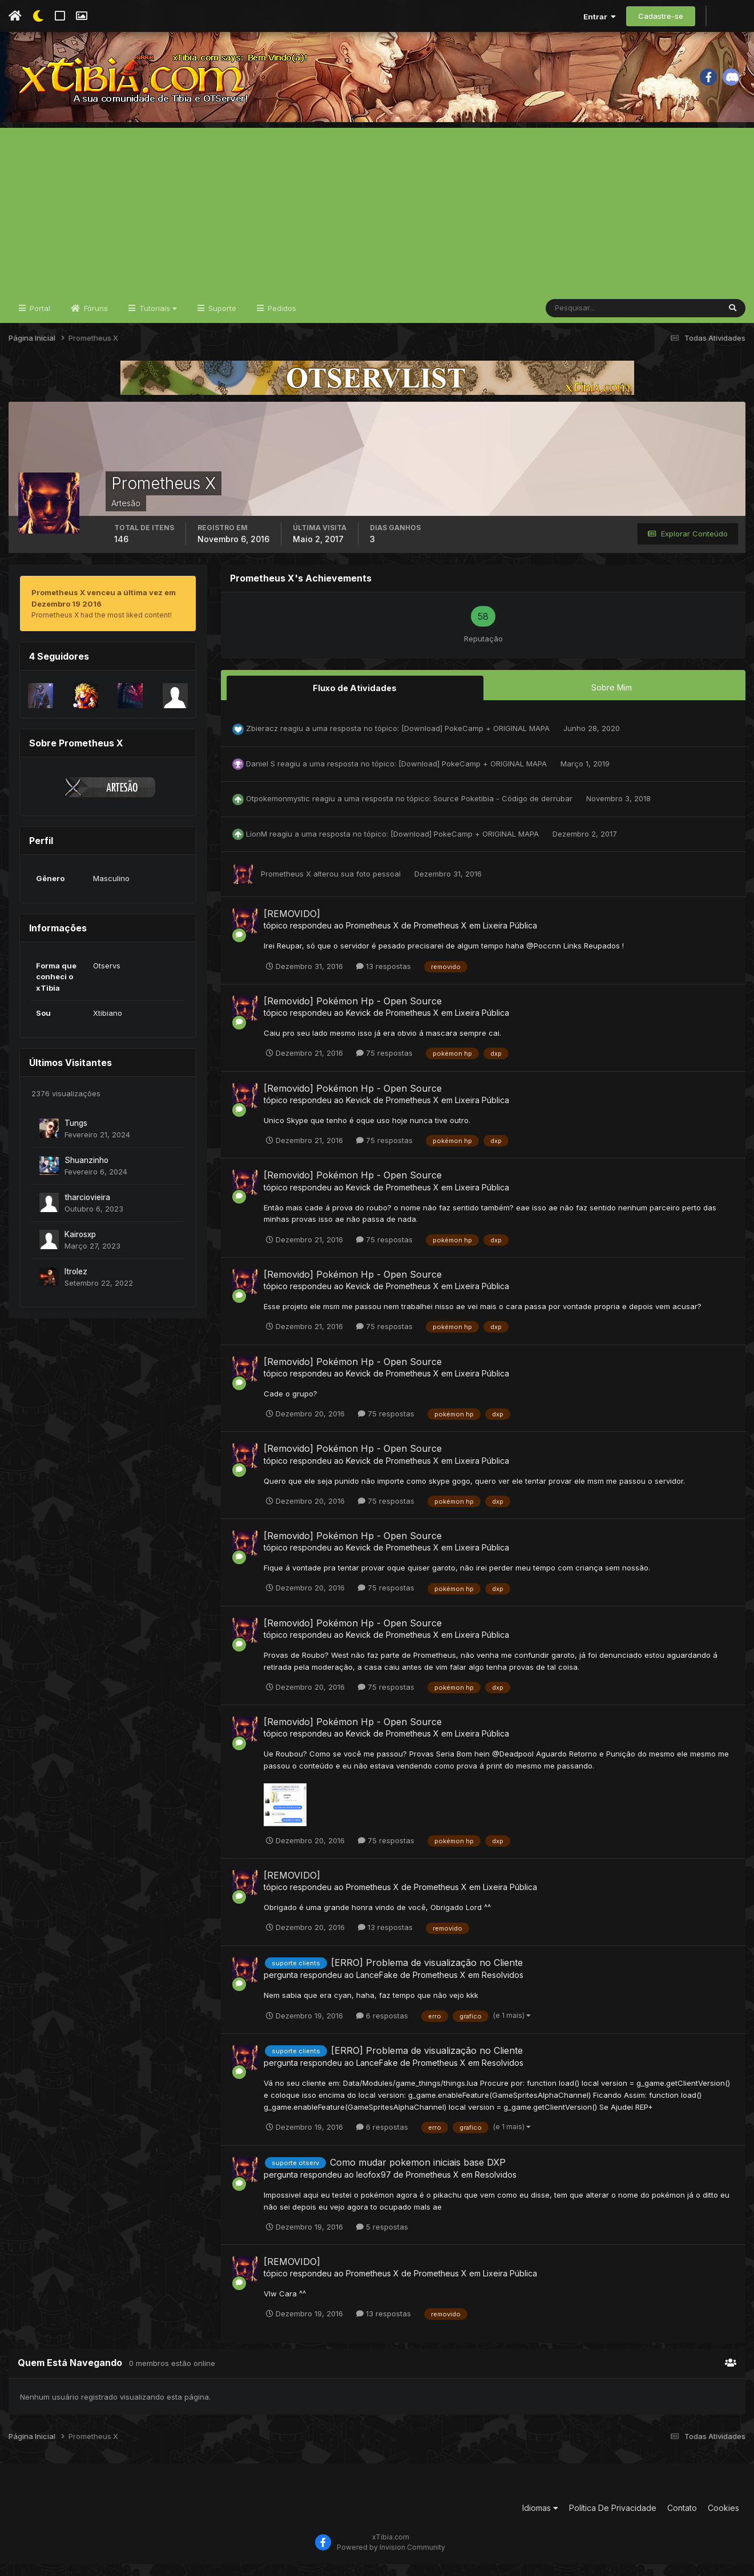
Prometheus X (286, 885)
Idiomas (540, 2520)
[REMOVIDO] (292, 925)
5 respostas (382, 2238)
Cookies (723, 2520)
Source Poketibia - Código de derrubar (504, 810)
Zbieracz (262, 740)
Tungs (75, 1135)
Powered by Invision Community (391, 2559)
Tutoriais (157, 320)
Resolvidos (502, 1987)
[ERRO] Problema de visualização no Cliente (427, 1974)
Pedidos (280, 320)
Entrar (599, 16)
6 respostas (382, 2027)
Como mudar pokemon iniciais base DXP (418, 2173)
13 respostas (383, 977)
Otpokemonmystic (278, 810)
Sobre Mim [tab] (611, 700)
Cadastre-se (660, 16)
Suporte (221, 320)
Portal (38, 320)
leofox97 (373, 2186)
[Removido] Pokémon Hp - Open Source (353, 1013)
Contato (682, 2520)
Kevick (358, 1024)
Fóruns (95, 320)
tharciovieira (87, 1209)
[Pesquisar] (583, 321)
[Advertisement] (377, 220)
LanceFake (377, 1987)
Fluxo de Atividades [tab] (355, 700)
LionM (256, 845)
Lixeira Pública (510, 937)
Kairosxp (80, 1246)
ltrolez (75, 1284)
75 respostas (384, 1064)
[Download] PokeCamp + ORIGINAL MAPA (476, 740)
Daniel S (260, 775)
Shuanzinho (86, 1172)
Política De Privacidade (612, 2520)
